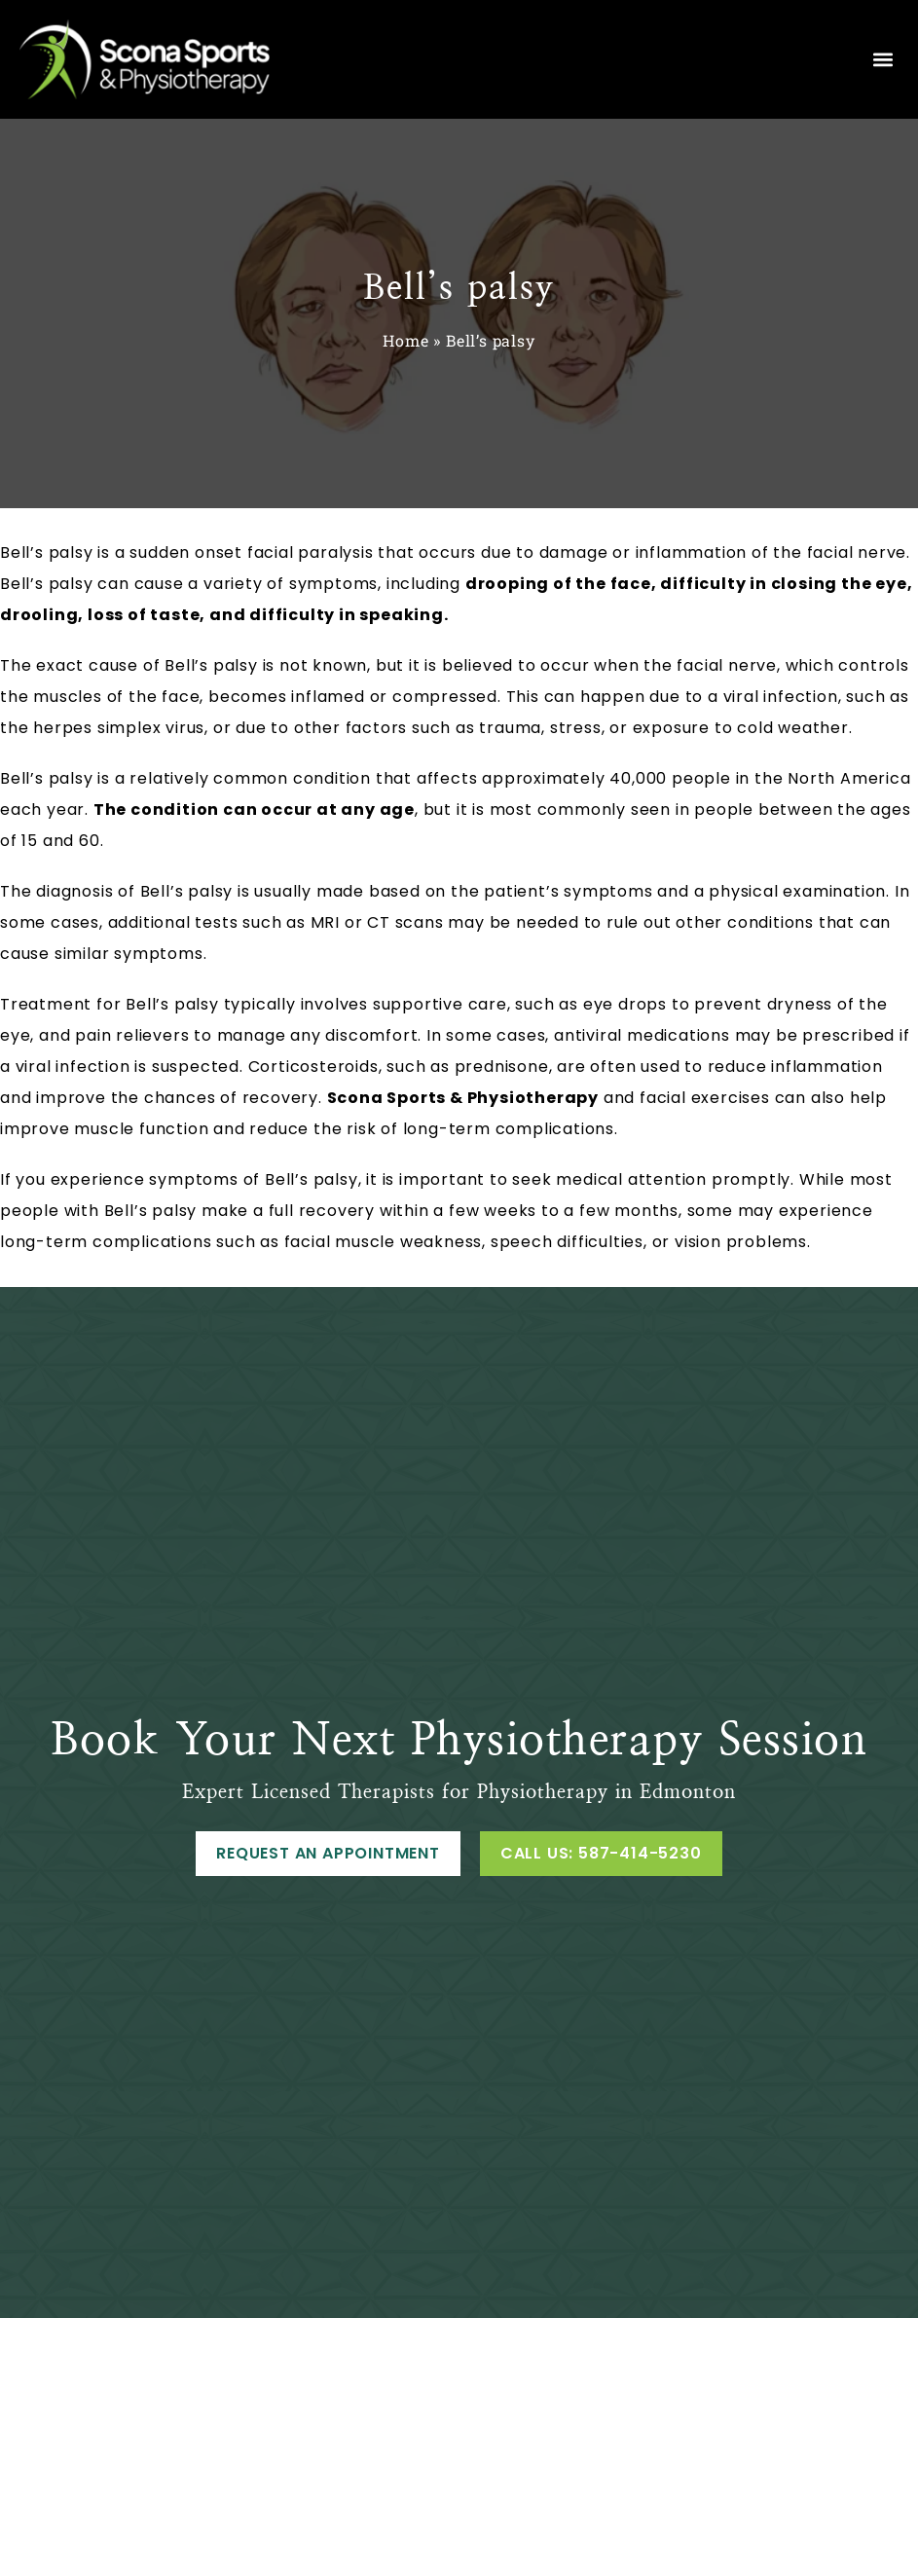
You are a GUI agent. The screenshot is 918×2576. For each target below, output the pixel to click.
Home (405, 340)
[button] (882, 60)
